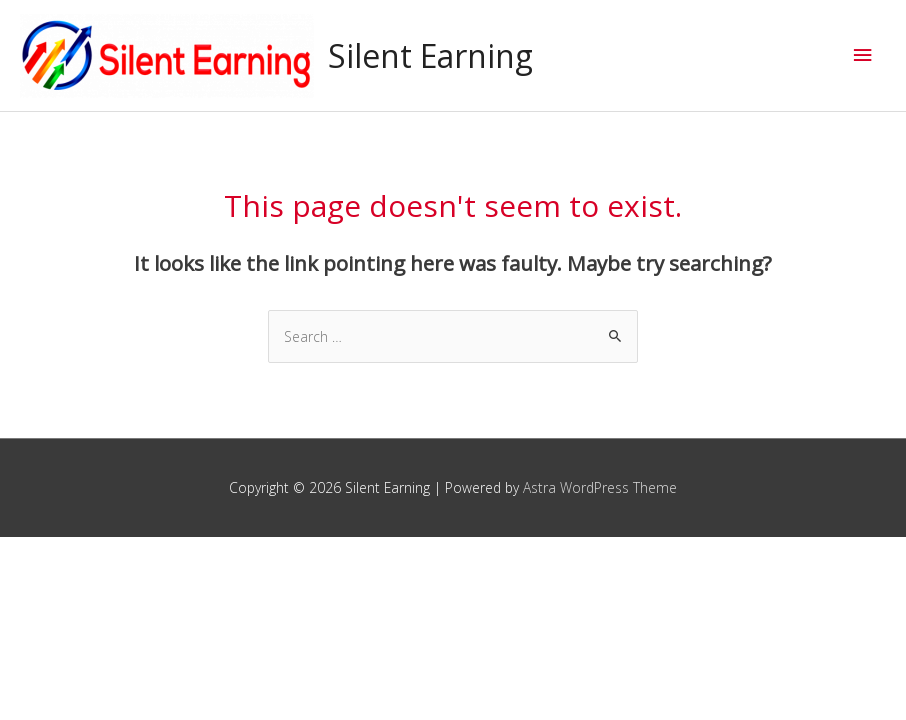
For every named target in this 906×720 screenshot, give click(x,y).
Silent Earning (430, 55)
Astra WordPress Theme (600, 487)
